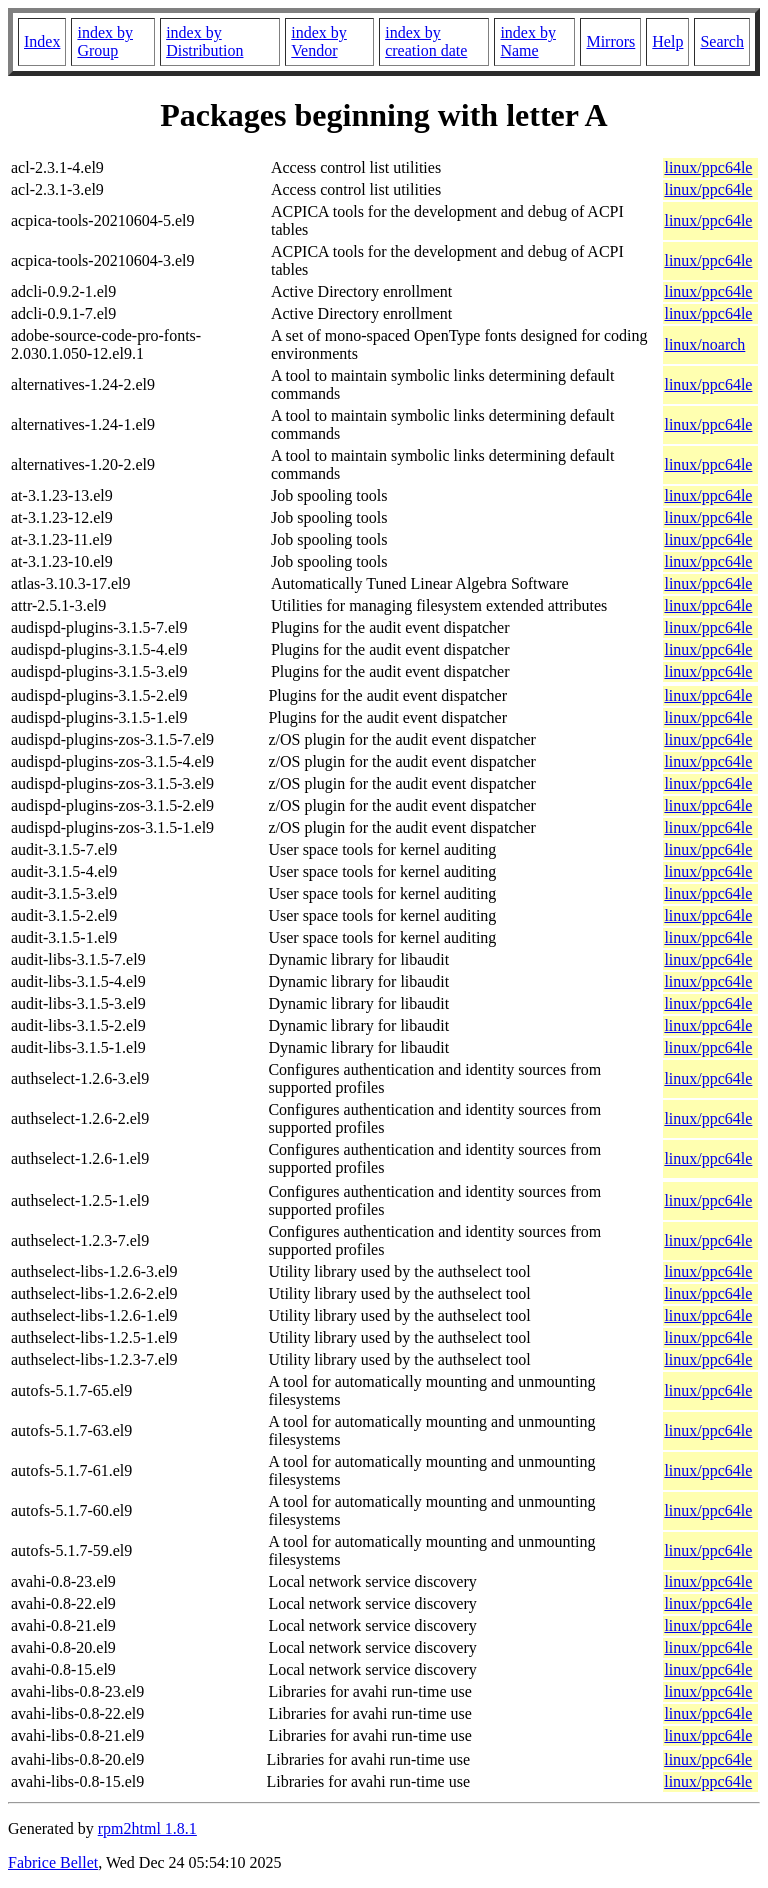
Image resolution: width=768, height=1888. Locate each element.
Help (667, 41)
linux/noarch (704, 344)
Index (42, 41)
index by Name (528, 41)
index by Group (105, 41)
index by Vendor (319, 41)
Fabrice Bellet (53, 1862)
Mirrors (610, 41)
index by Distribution (204, 41)
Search (722, 41)
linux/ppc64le (708, 167)
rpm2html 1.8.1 (147, 1828)
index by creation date (426, 41)
